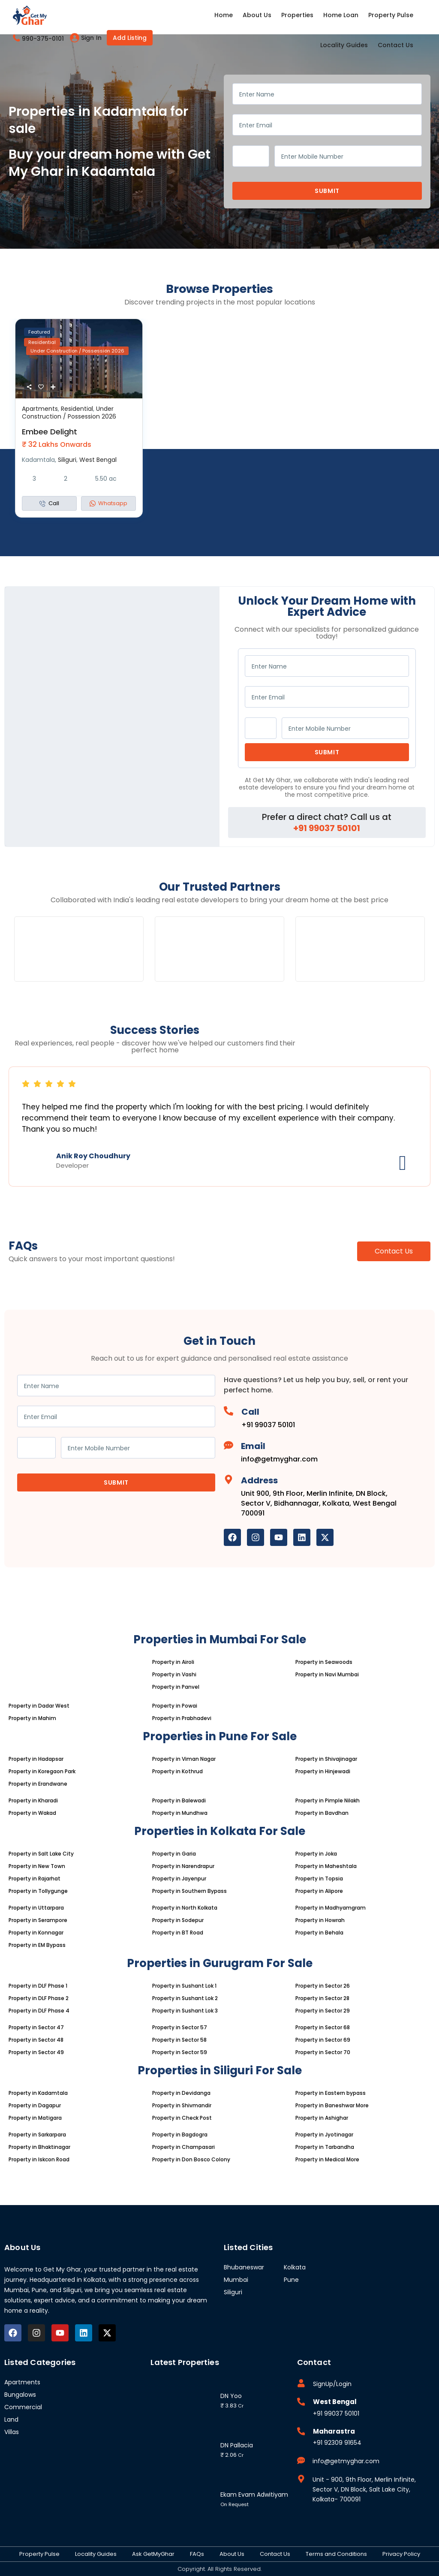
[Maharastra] (301, 2431)
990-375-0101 (43, 38)
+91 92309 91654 (337, 2442)
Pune (291, 2279)
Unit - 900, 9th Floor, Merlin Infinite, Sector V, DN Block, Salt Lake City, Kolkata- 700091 (364, 2489)
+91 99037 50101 (336, 2413)
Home (223, 15)
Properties (297, 15)
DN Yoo (231, 2396)
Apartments (40, 408)
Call (49, 503)
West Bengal (98, 459)
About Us (257, 15)
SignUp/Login (332, 2384)
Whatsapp (108, 503)
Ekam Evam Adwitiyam (254, 2494)
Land (11, 2419)
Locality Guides (344, 45)
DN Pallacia (236, 2445)
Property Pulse (390, 15)
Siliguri (67, 459)
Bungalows (20, 2394)
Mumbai (236, 2279)
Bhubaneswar (244, 2267)
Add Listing (130, 37)
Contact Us (395, 45)
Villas (11, 2432)
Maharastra (334, 2431)
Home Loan (340, 15)
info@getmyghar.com (346, 2461)
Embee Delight (49, 431)
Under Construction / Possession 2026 (69, 412)
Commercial (23, 2407)
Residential (77, 408)
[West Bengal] (301, 2401)
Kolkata (295, 2267)
